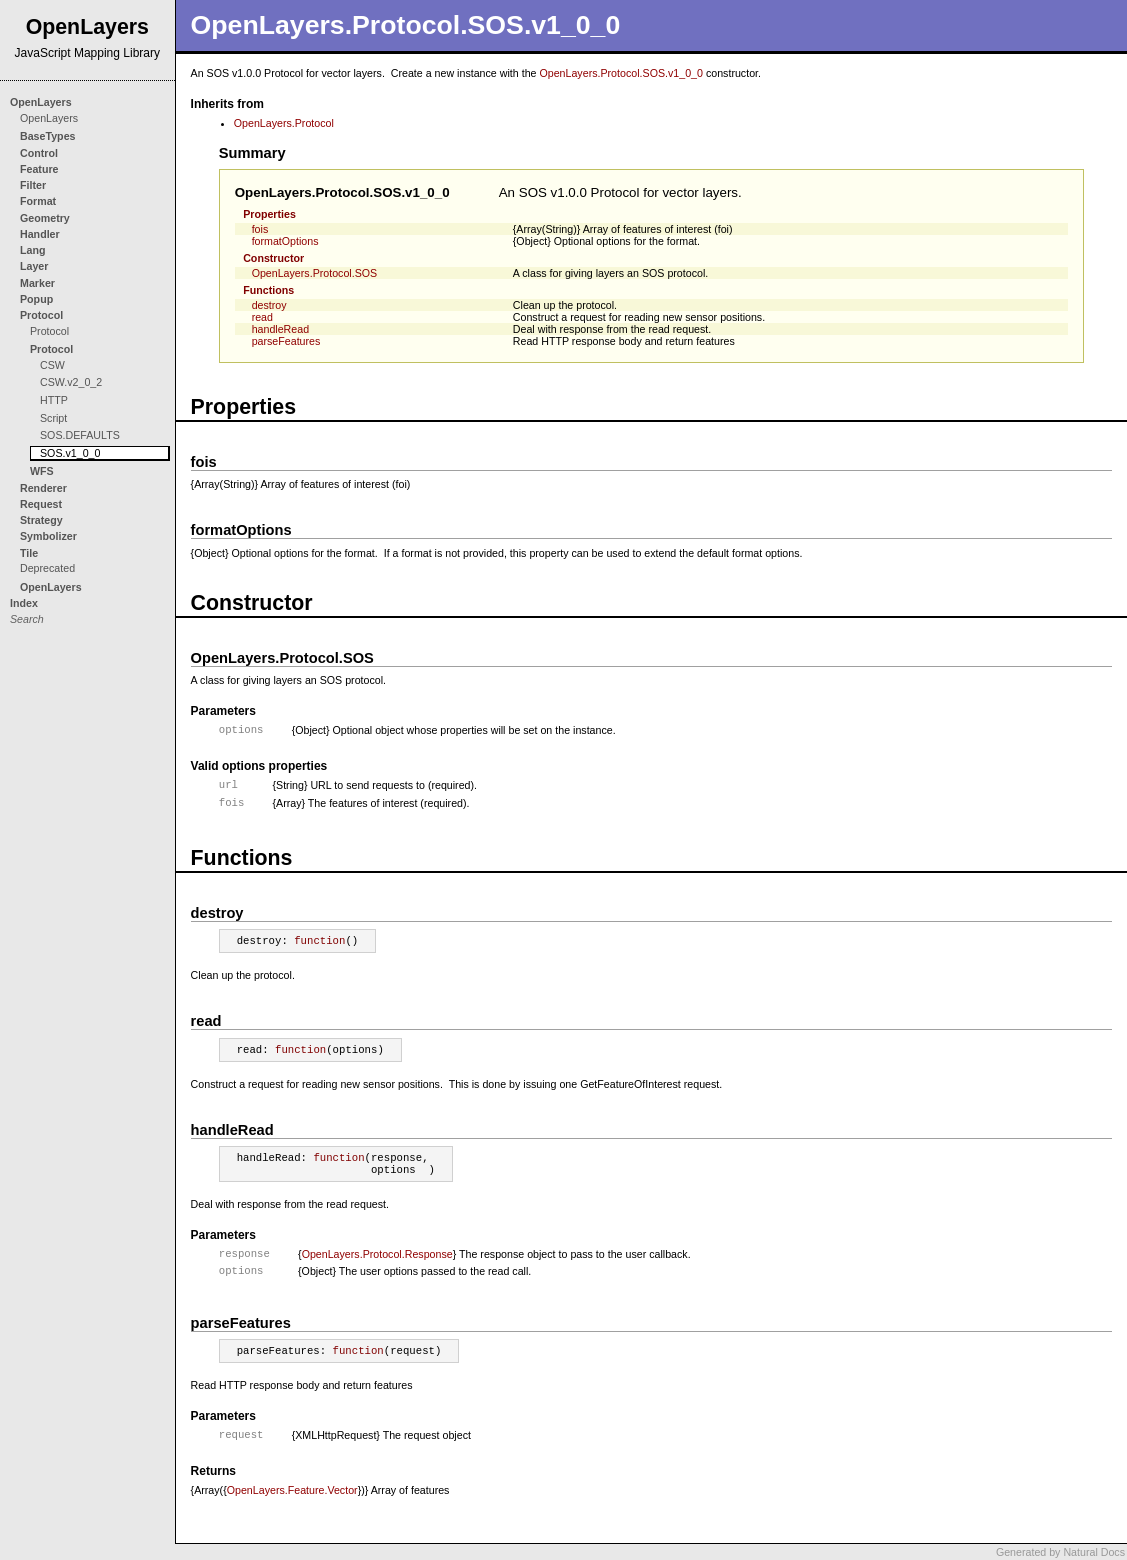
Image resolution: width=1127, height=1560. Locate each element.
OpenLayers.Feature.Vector (292, 1490)
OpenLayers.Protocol (284, 123)
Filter (33, 185)
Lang (32, 250)
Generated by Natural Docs (1060, 1552)
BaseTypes (47, 136)
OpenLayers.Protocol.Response (377, 1254)
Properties (269, 214)
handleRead (280, 329)
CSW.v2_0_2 (71, 382)
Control (39, 153)
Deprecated (47, 568)
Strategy (41, 520)
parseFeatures (286, 341)
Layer (34, 266)
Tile (29, 553)
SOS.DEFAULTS (80, 435)
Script (53, 418)
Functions (268, 290)
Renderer (43, 488)
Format (38, 201)
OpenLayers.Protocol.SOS (315, 273)
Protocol (41, 315)
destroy (269, 305)
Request (41, 504)
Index (24, 603)
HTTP (54, 400)
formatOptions (285, 241)
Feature (39, 169)
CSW (52, 365)
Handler (40, 234)
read (262, 317)
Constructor (273, 258)
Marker (37, 283)
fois (260, 229)
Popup (36, 299)
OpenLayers (41, 102)
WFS (42, 471)
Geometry (45, 218)
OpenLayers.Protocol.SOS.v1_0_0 (621, 73)
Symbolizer (48, 536)
